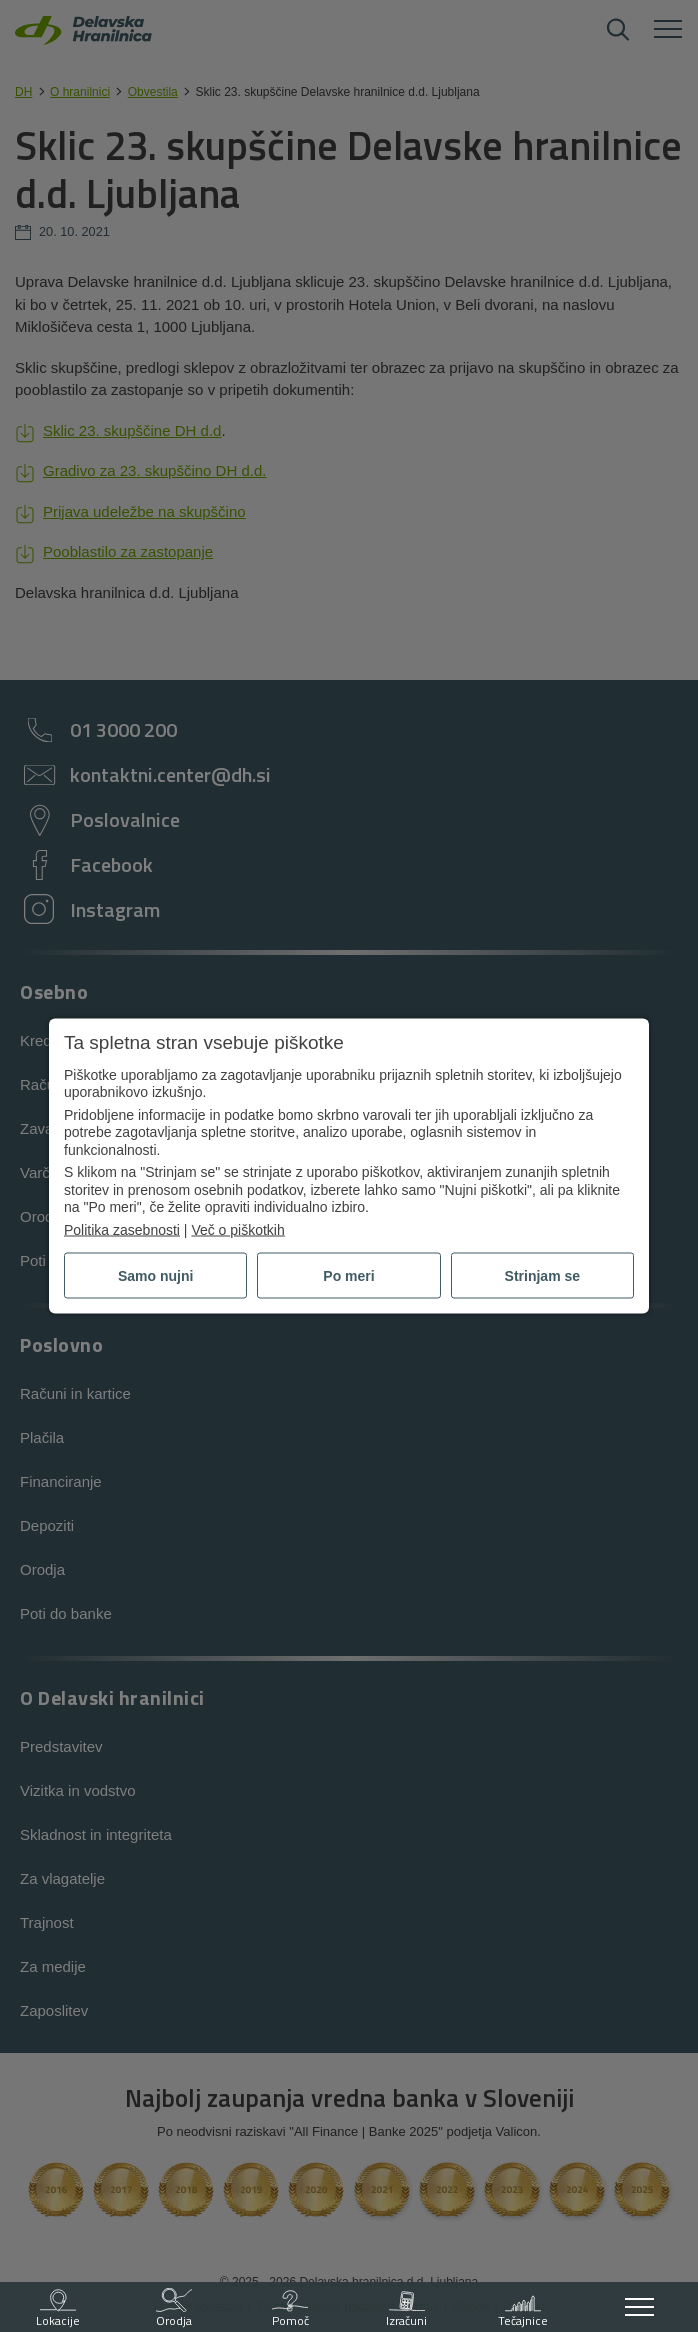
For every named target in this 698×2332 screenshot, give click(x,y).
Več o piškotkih (237, 1229)
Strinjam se (542, 1276)
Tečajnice (523, 2309)
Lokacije (58, 2309)
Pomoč (290, 2309)
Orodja (174, 2309)
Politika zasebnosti (122, 1229)
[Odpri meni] (640, 2307)
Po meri (348, 1276)
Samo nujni (155, 1276)
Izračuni (407, 2309)
